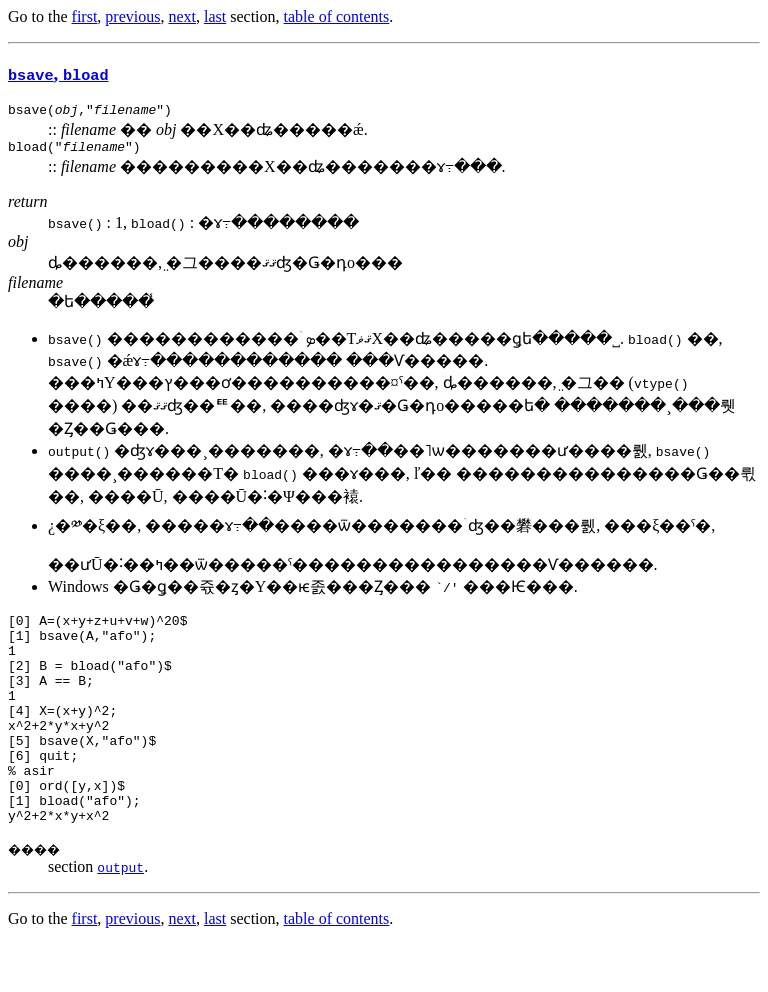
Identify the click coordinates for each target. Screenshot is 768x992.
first (85, 16)
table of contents (337, 16)
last (215, 16)
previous (132, 16)
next (182, 16)
